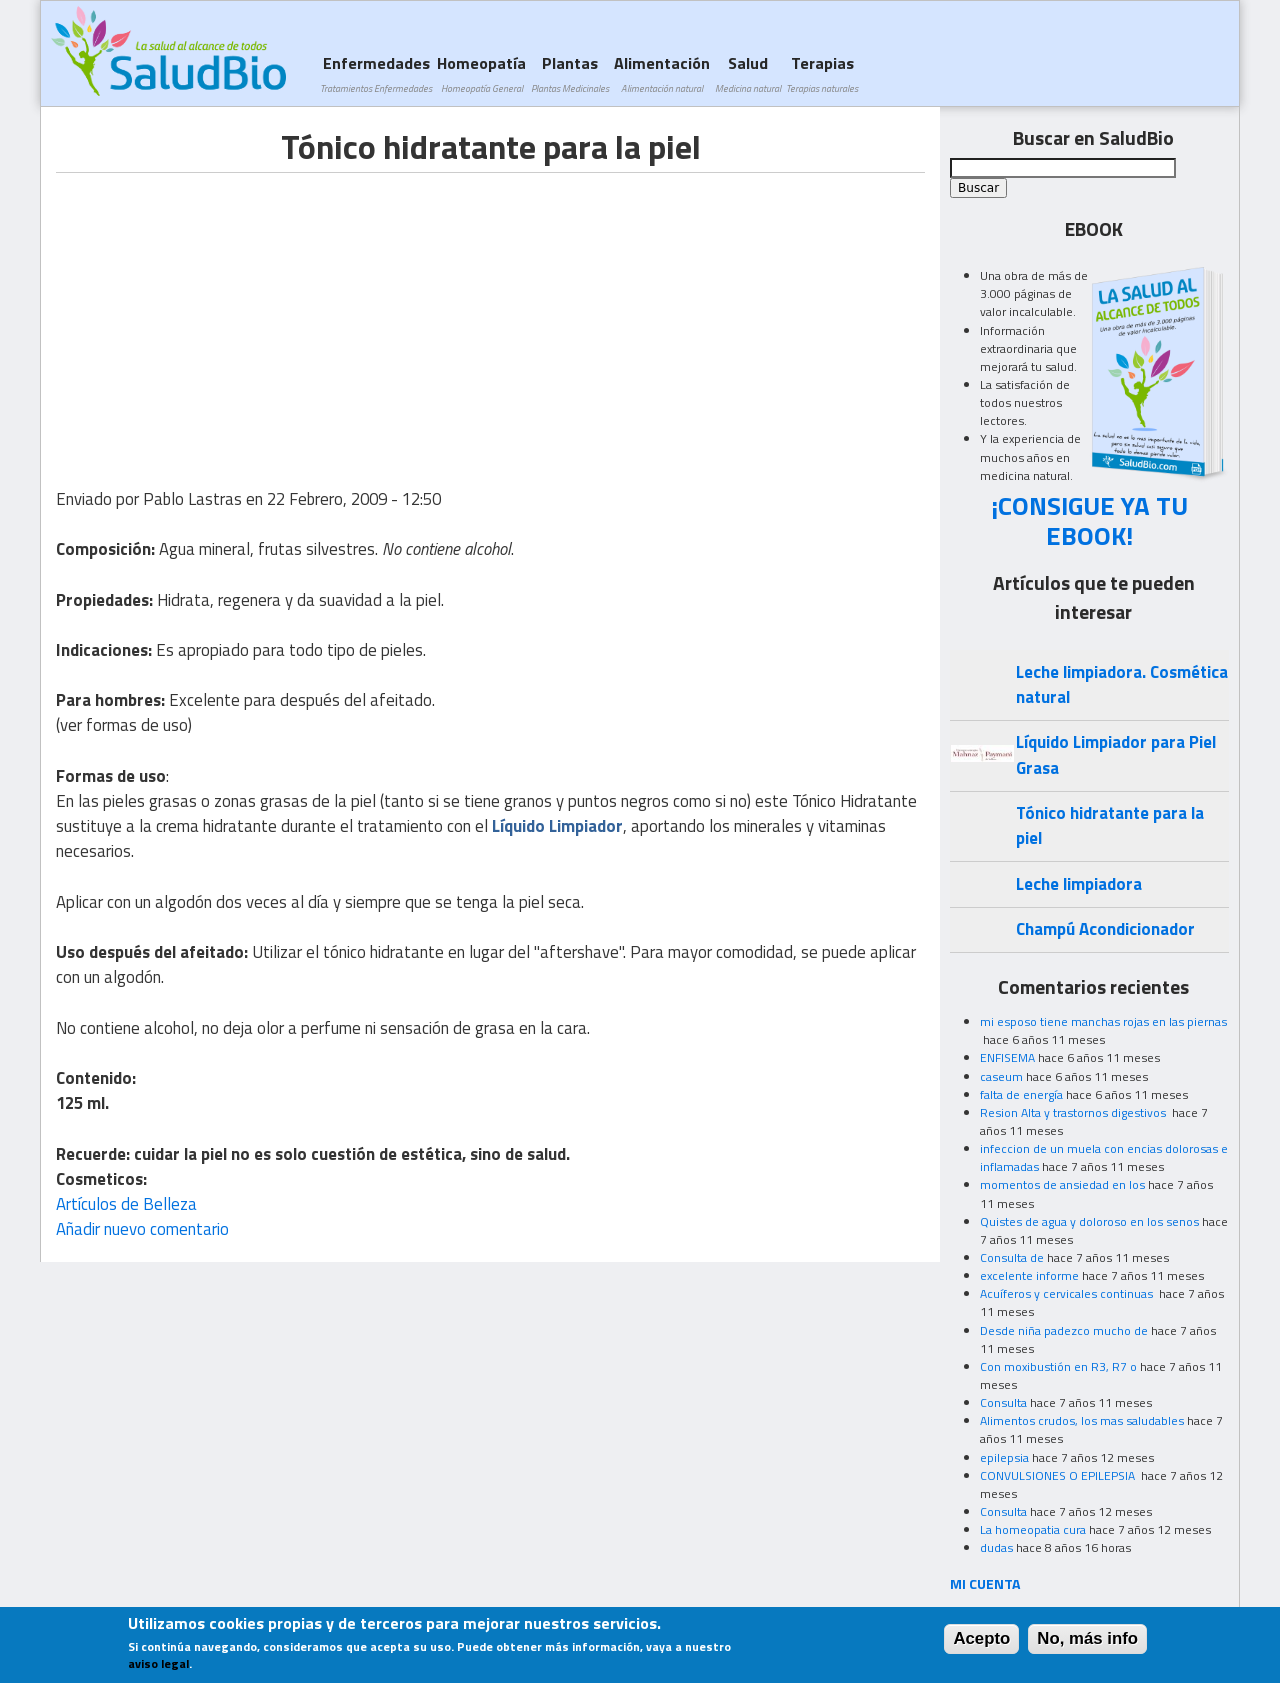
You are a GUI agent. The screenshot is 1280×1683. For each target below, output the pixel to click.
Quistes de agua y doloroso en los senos (1089, 1221)
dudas (996, 1547)
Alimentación (662, 73)
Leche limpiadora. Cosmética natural (1122, 684)
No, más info (1087, 1638)
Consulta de (1012, 1257)
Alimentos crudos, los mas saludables (1082, 1420)
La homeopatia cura (1033, 1529)
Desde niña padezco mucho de (1064, 1330)
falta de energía (1021, 1094)
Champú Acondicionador (1105, 929)
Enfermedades (376, 73)
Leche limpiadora (1079, 884)
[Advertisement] (224, 313)
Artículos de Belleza (126, 1204)
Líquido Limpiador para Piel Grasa (1116, 754)
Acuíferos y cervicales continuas (1068, 1293)
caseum (1001, 1076)
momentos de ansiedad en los (1062, 1184)
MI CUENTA (985, 1583)
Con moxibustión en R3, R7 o (1058, 1366)
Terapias (822, 73)
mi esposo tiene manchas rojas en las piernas (1103, 1021)
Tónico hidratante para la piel (1110, 825)
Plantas (570, 73)
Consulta (1003, 1402)
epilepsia (1004, 1457)
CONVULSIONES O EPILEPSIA (1059, 1475)
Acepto (981, 1638)
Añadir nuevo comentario (142, 1229)
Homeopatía (481, 73)
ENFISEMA (1007, 1057)
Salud (748, 73)
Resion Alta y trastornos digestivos (1074, 1112)
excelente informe (1029, 1275)
